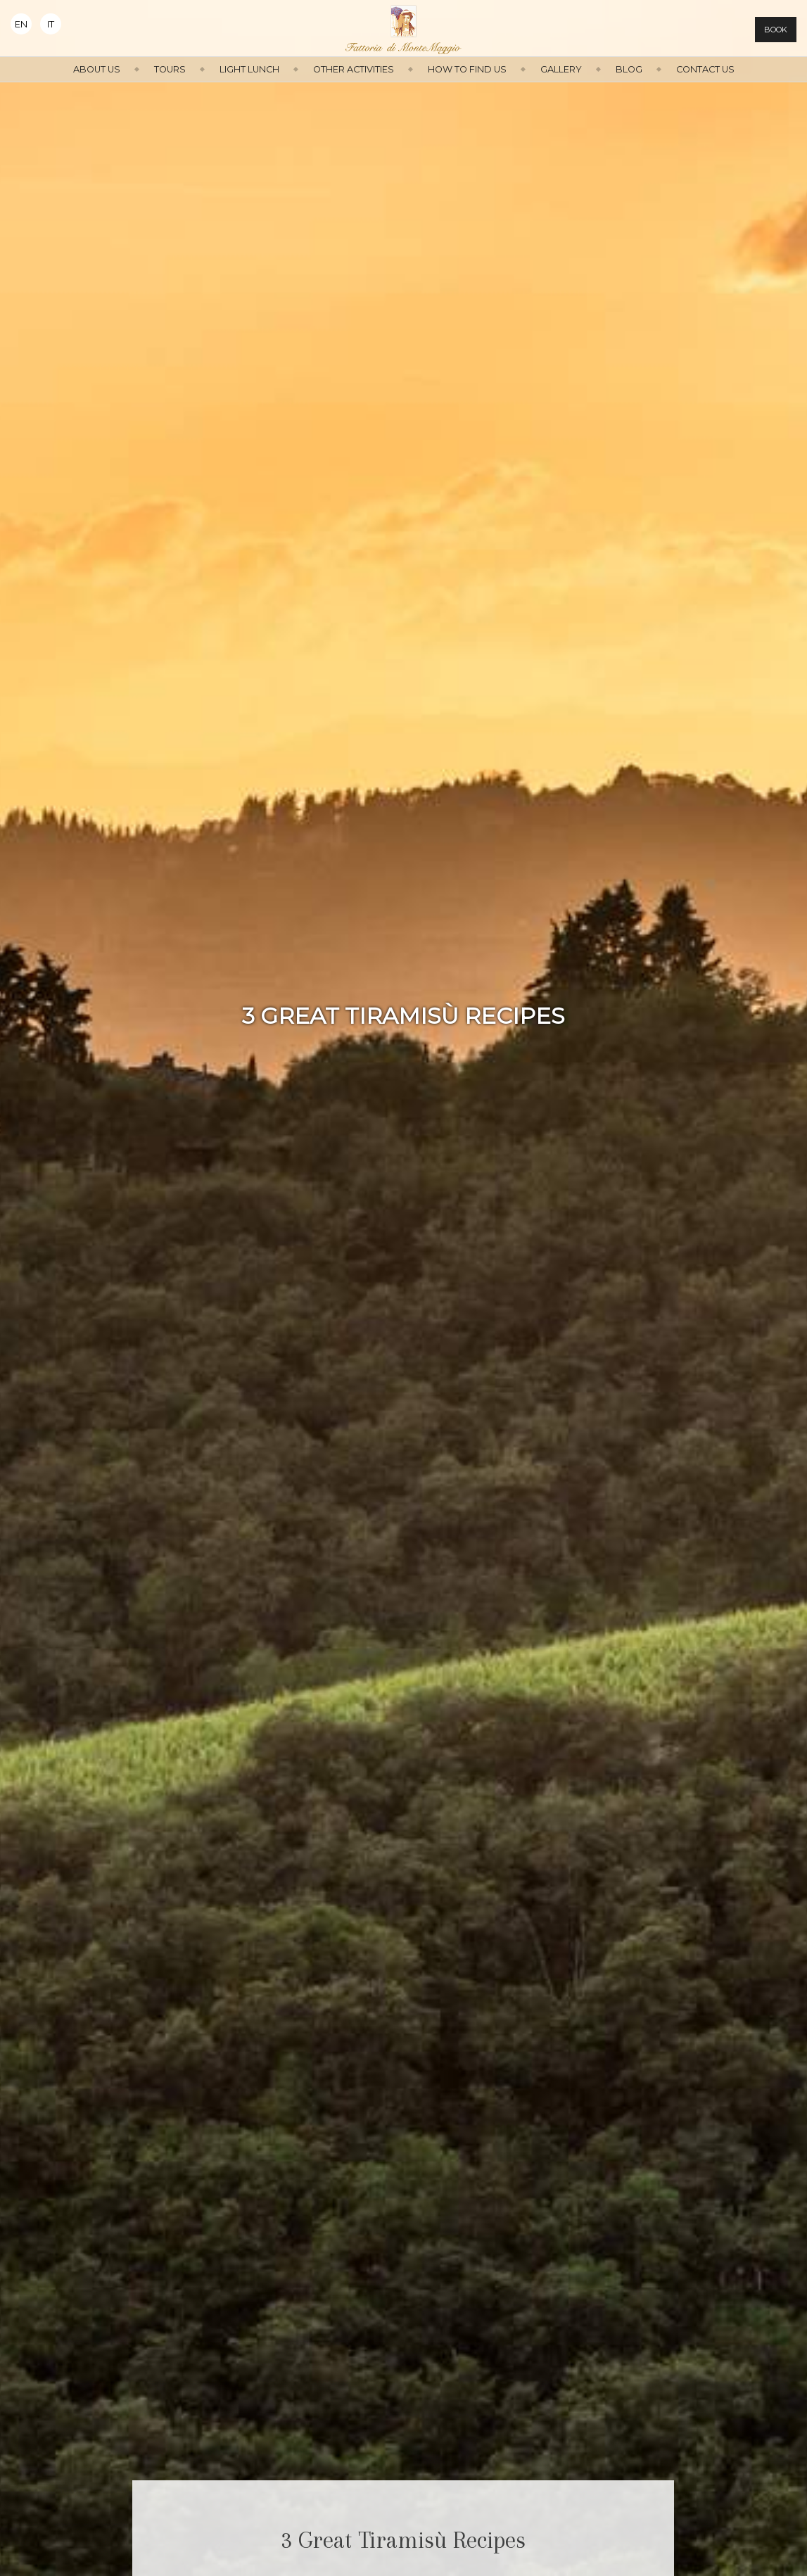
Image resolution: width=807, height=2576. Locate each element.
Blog (629, 69)
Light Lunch (249, 69)
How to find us (467, 69)
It (50, 24)
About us (96, 69)
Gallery (561, 69)
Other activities (353, 69)
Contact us (705, 69)
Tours (170, 69)
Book (775, 29)
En (21, 24)
